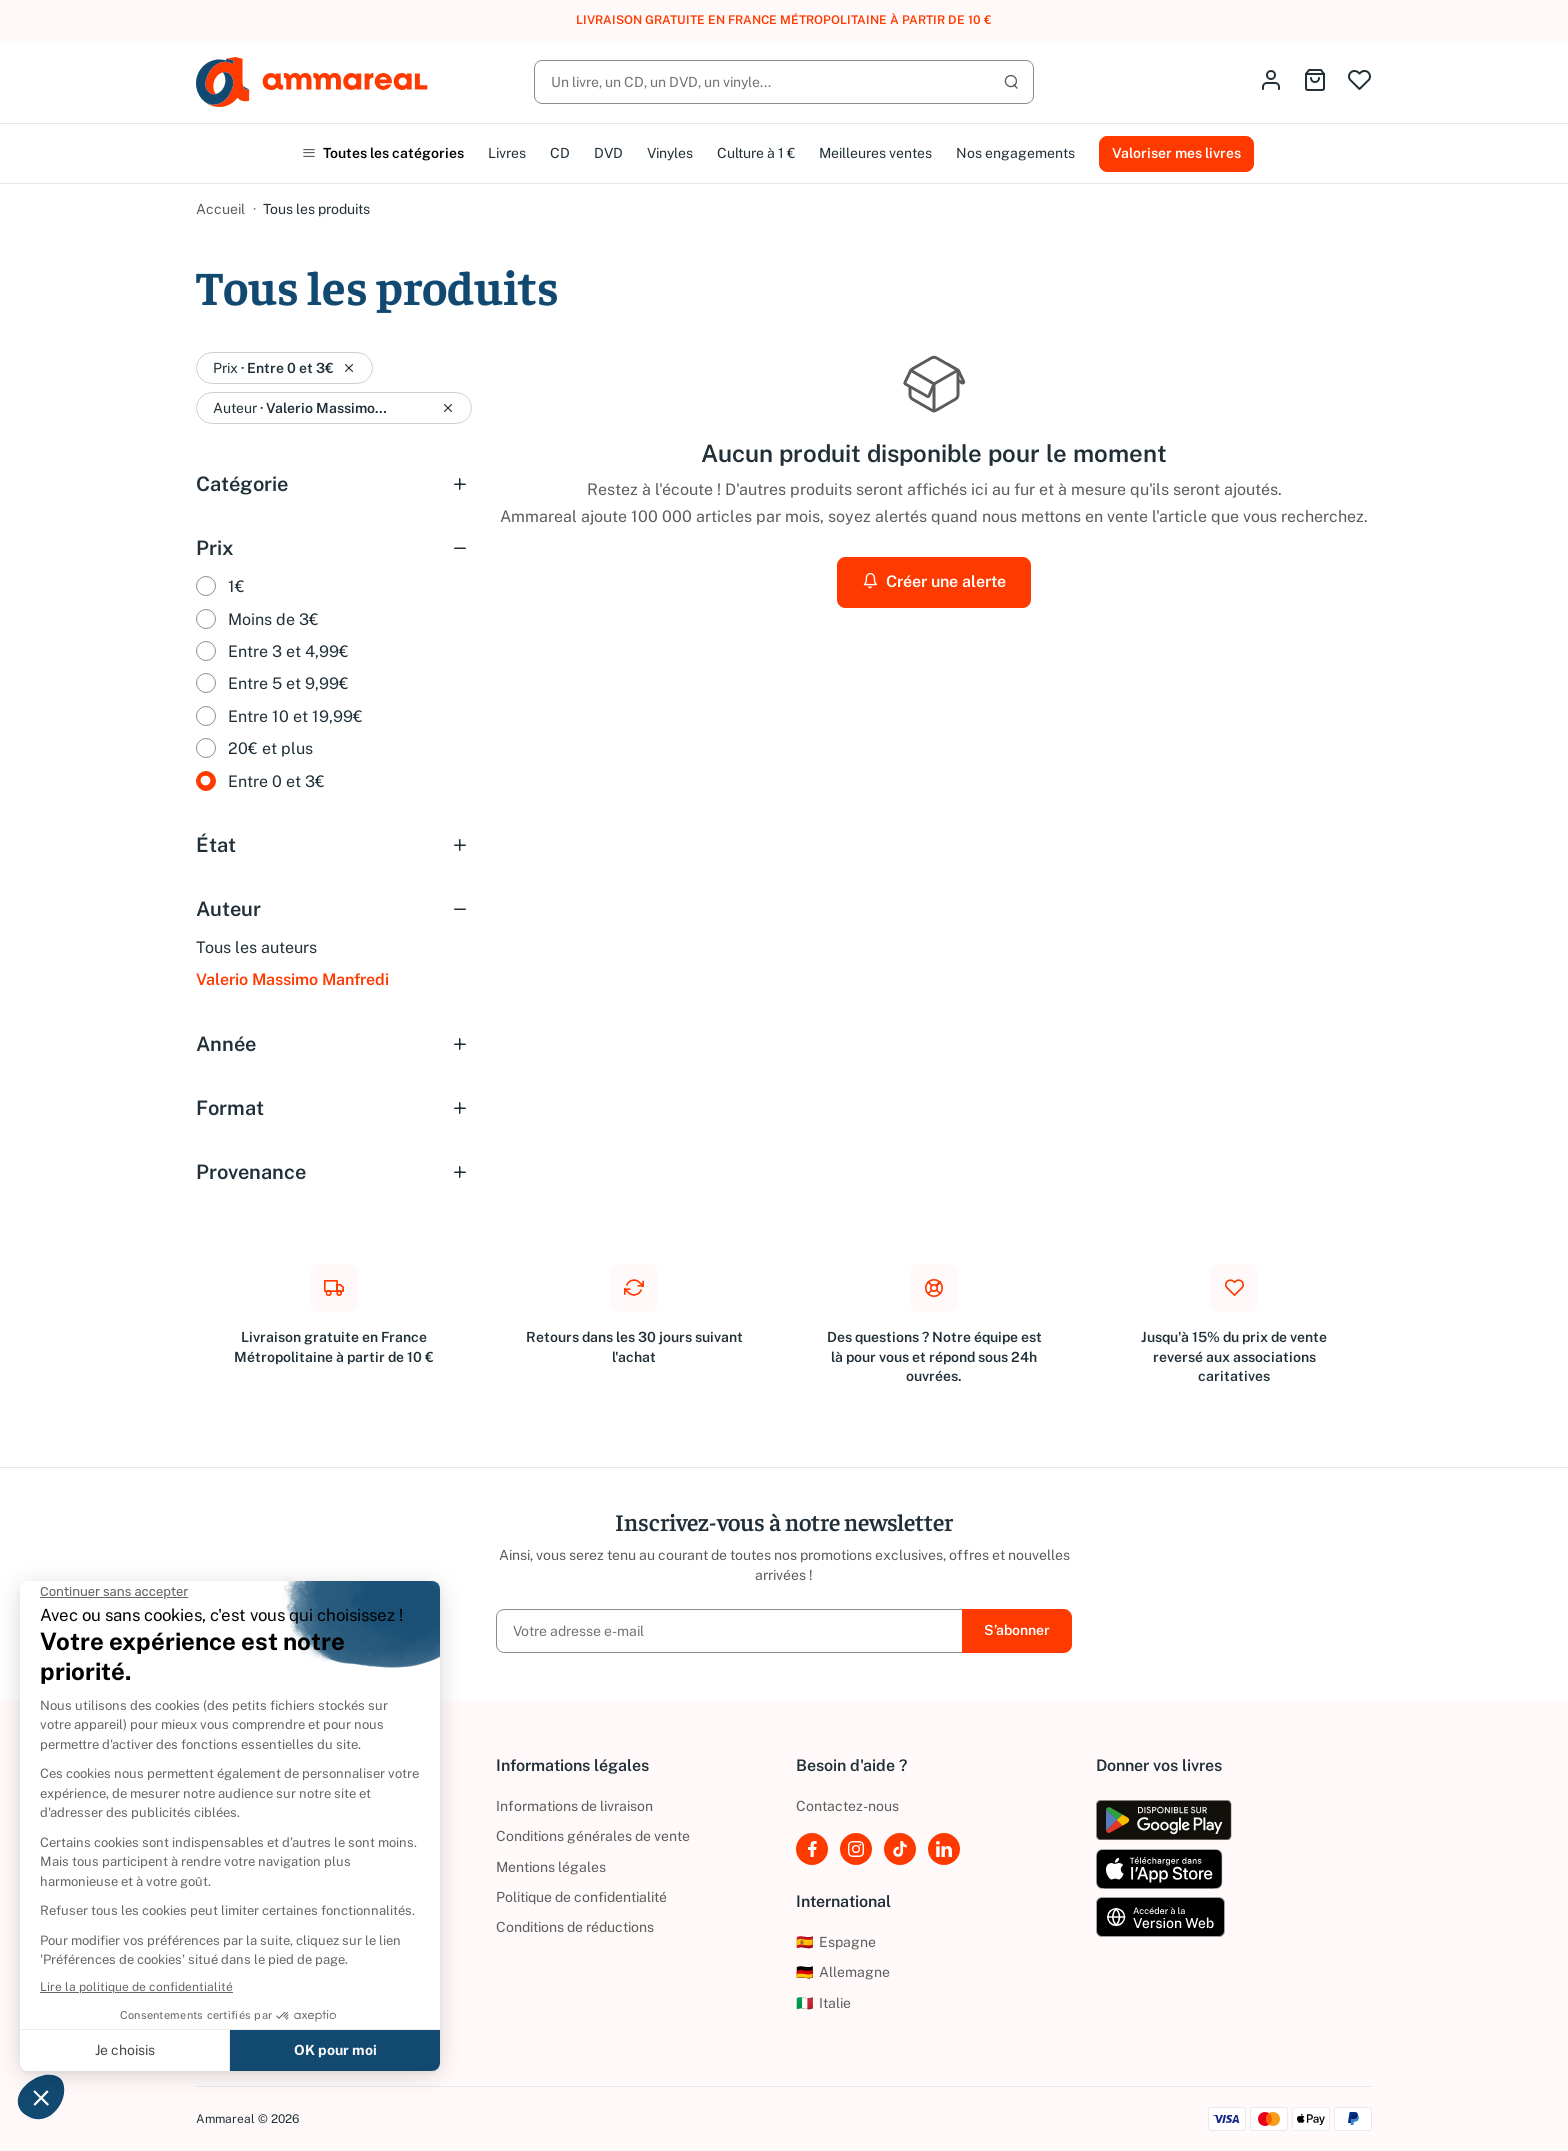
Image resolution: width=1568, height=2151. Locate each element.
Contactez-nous (847, 1806)
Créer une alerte (934, 581)
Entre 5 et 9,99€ (288, 683)
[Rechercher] (784, 82)
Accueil (220, 209)
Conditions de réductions (575, 1927)
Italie (823, 2003)
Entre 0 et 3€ (276, 781)
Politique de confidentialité (581, 1897)
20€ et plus (270, 748)
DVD (608, 153)
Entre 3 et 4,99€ (288, 651)
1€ (236, 586)
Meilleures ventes (875, 153)
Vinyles (670, 153)
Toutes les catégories (383, 153)
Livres (507, 153)
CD (560, 153)
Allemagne (843, 1972)
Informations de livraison (574, 1806)
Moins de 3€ (273, 619)
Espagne (836, 1942)
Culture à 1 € (756, 153)
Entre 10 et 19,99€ (295, 716)
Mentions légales (551, 1867)
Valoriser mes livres (1176, 153)
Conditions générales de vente (593, 1836)
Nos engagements (1015, 153)
